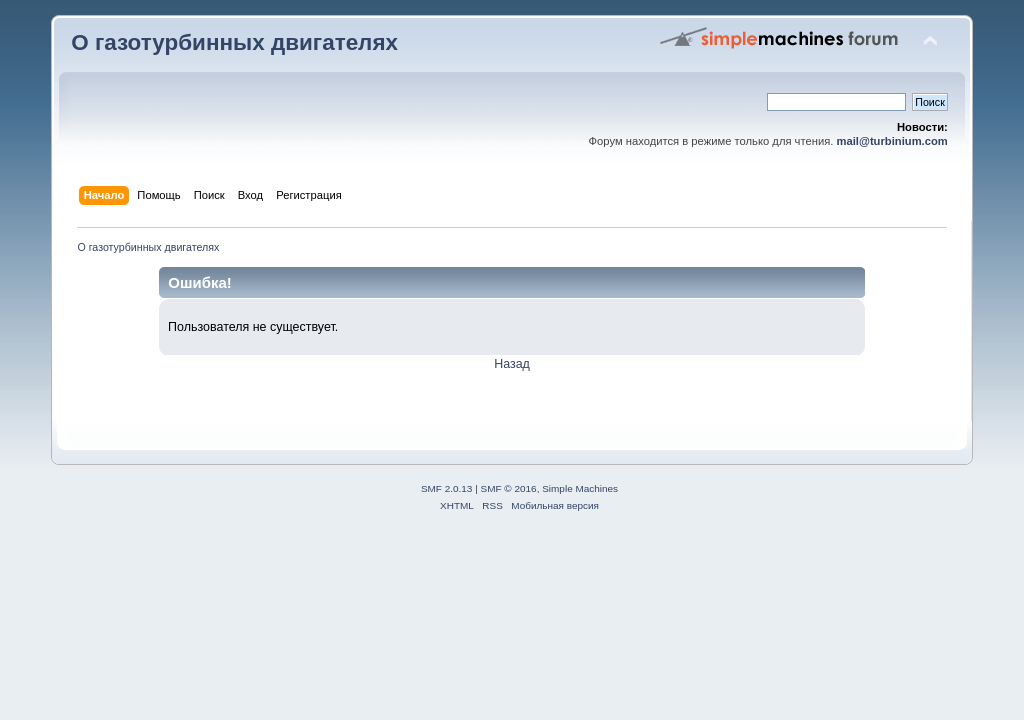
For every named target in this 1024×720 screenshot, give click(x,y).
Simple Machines (580, 488)
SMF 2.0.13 (447, 488)
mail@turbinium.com (892, 141)
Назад (512, 364)
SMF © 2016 (509, 488)
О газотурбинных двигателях (234, 42)
